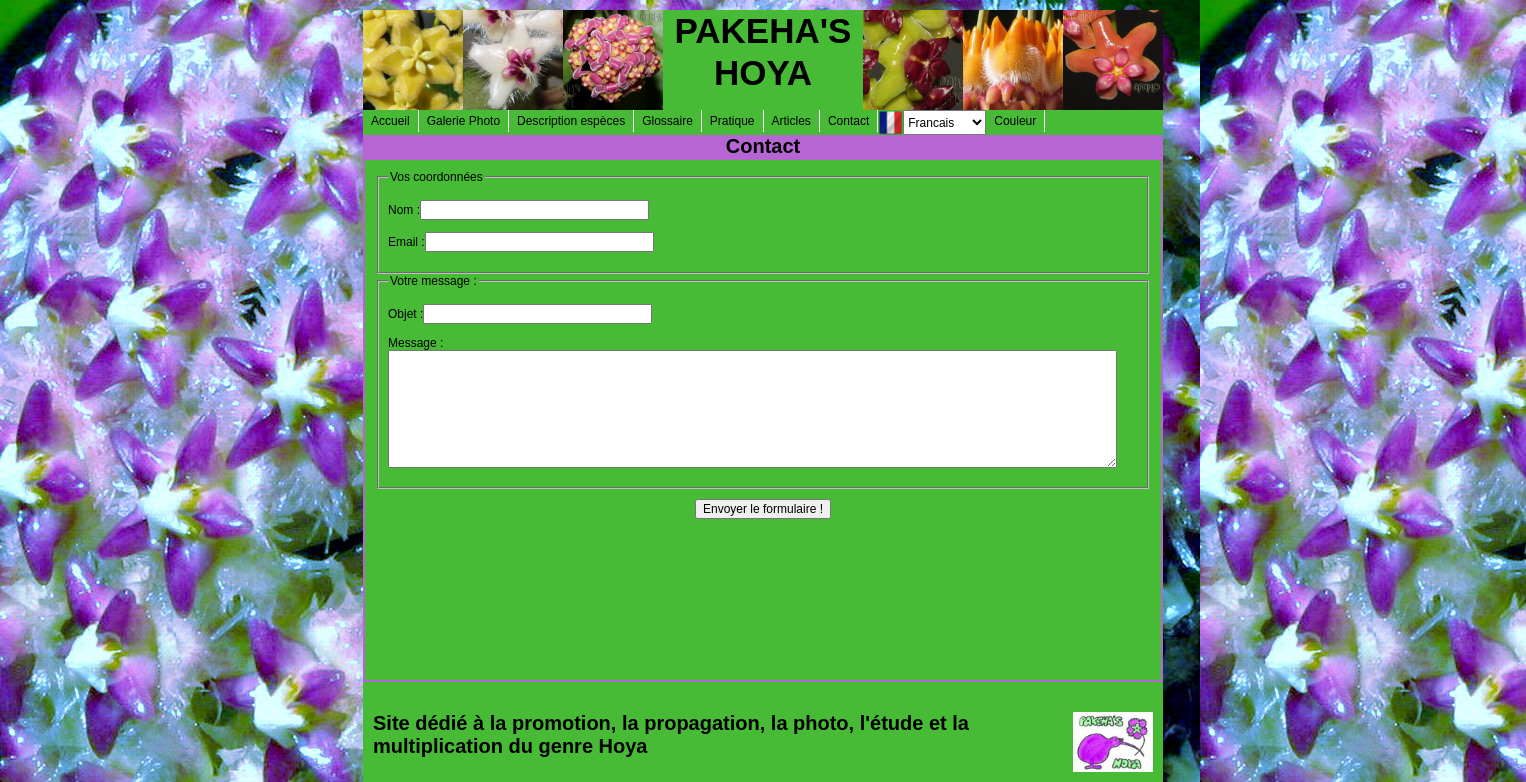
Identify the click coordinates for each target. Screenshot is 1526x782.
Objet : (405, 314)
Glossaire (667, 121)
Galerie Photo (463, 121)
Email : (406, 242)
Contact (848, 121)
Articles (791, 121)
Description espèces (571, 121)
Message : (415, 343)
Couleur (1015, 121)
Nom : (404, 210)
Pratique (732, 121)
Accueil (390, 121)
